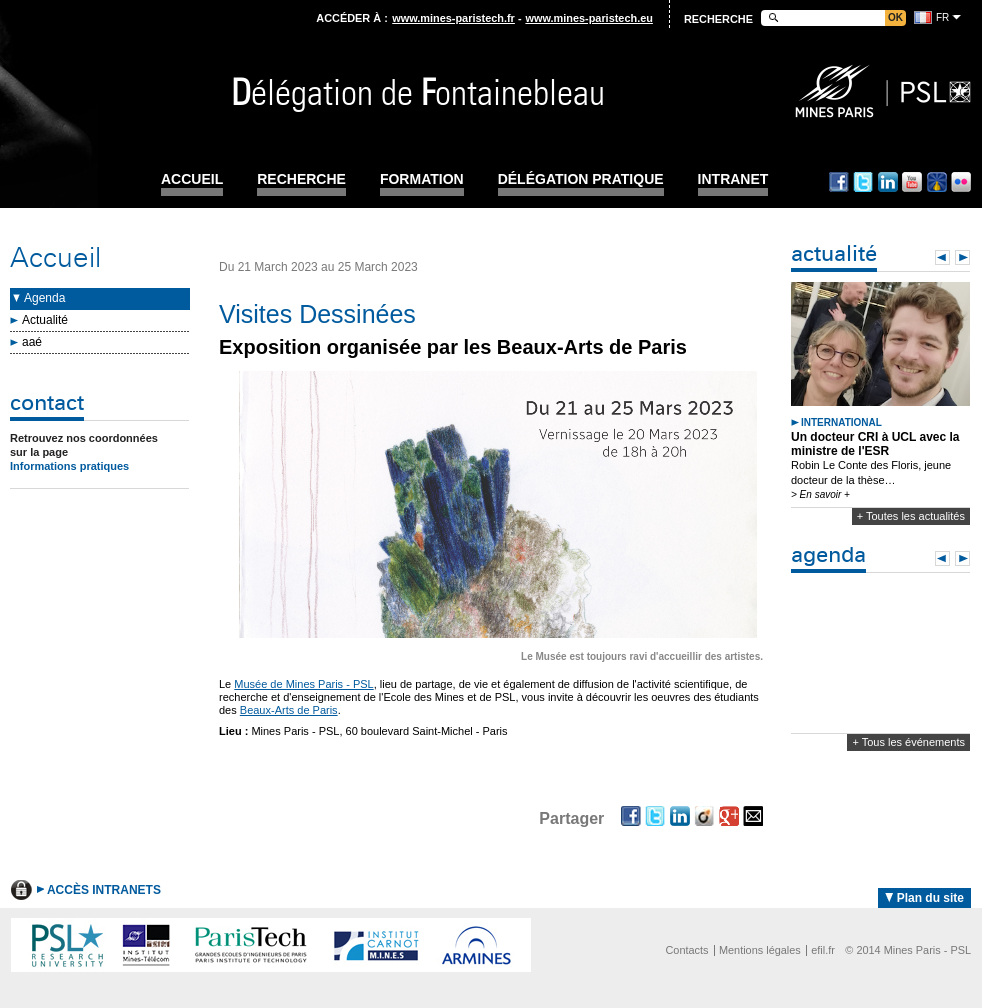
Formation (422, 179)
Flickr (961, 182)
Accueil (192, 179)
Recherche (301, 179)
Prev (942, 257)
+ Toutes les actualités (911, 516)
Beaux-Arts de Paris (289, 710)
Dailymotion (937, 182)
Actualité (45, 320)
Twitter (863, 182)
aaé (32, 342)
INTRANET (733, 179)
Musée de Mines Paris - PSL (303, 684)
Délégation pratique (581, 179)
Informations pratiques (69, 466)
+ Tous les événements (908, 742)
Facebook (839, 182)
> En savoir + (820, 494)
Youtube (912, 182)
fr (942, 17)
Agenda (44, 298)
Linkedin (888, 182)
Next (962, 257)
